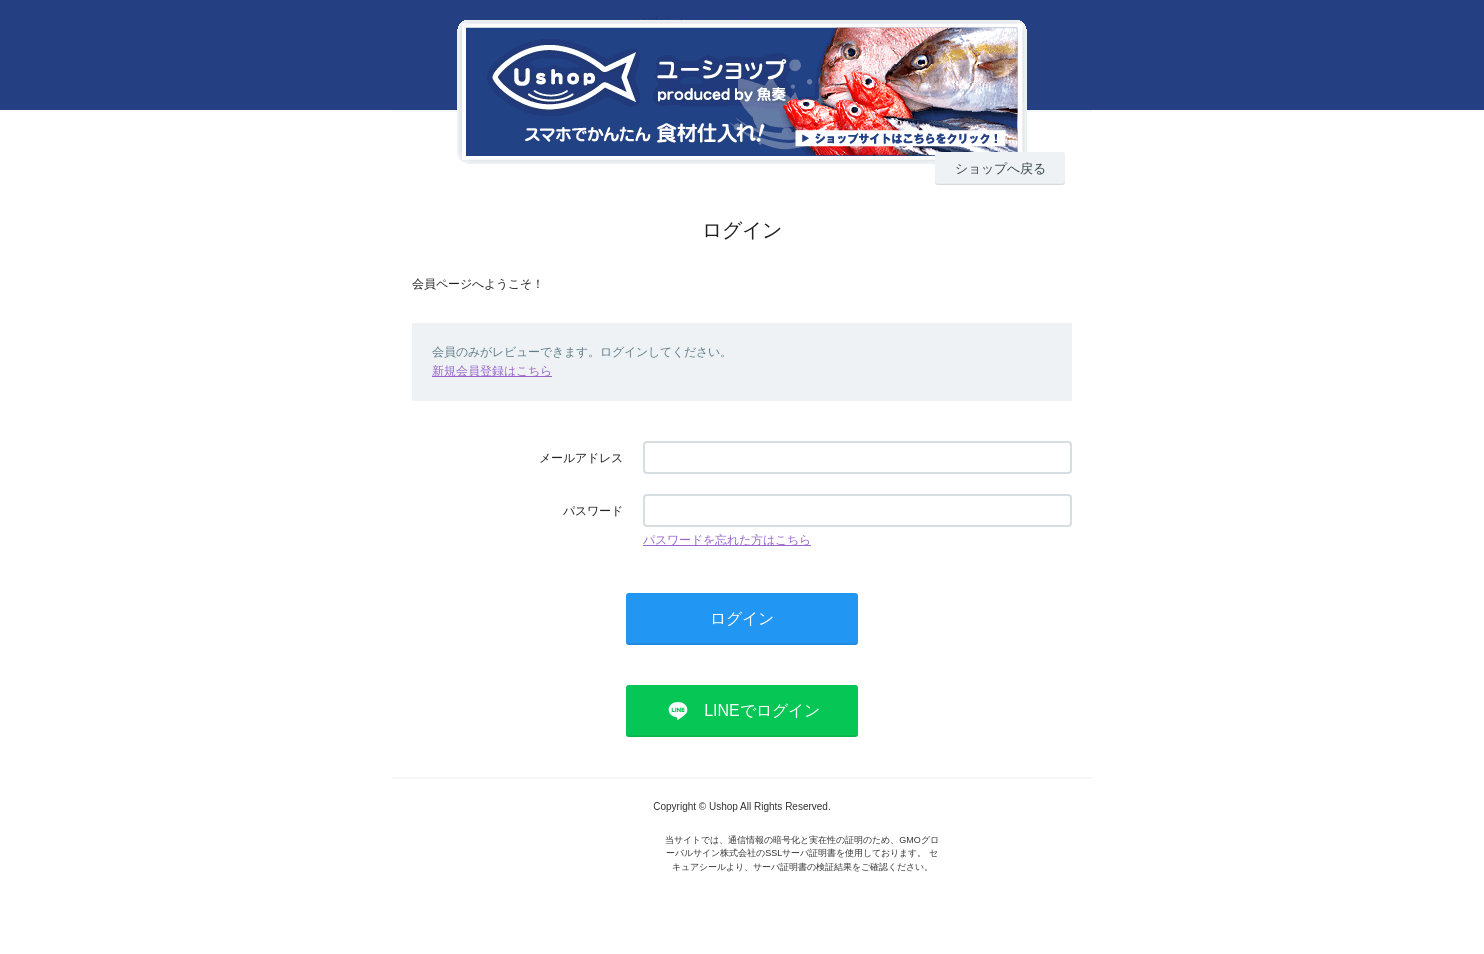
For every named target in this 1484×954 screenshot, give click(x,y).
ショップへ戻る (1000, 168)
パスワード (593, 511)
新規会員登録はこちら (492, 371)
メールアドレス (581, 458)
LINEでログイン (762, 710)
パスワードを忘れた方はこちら (727, 540)
